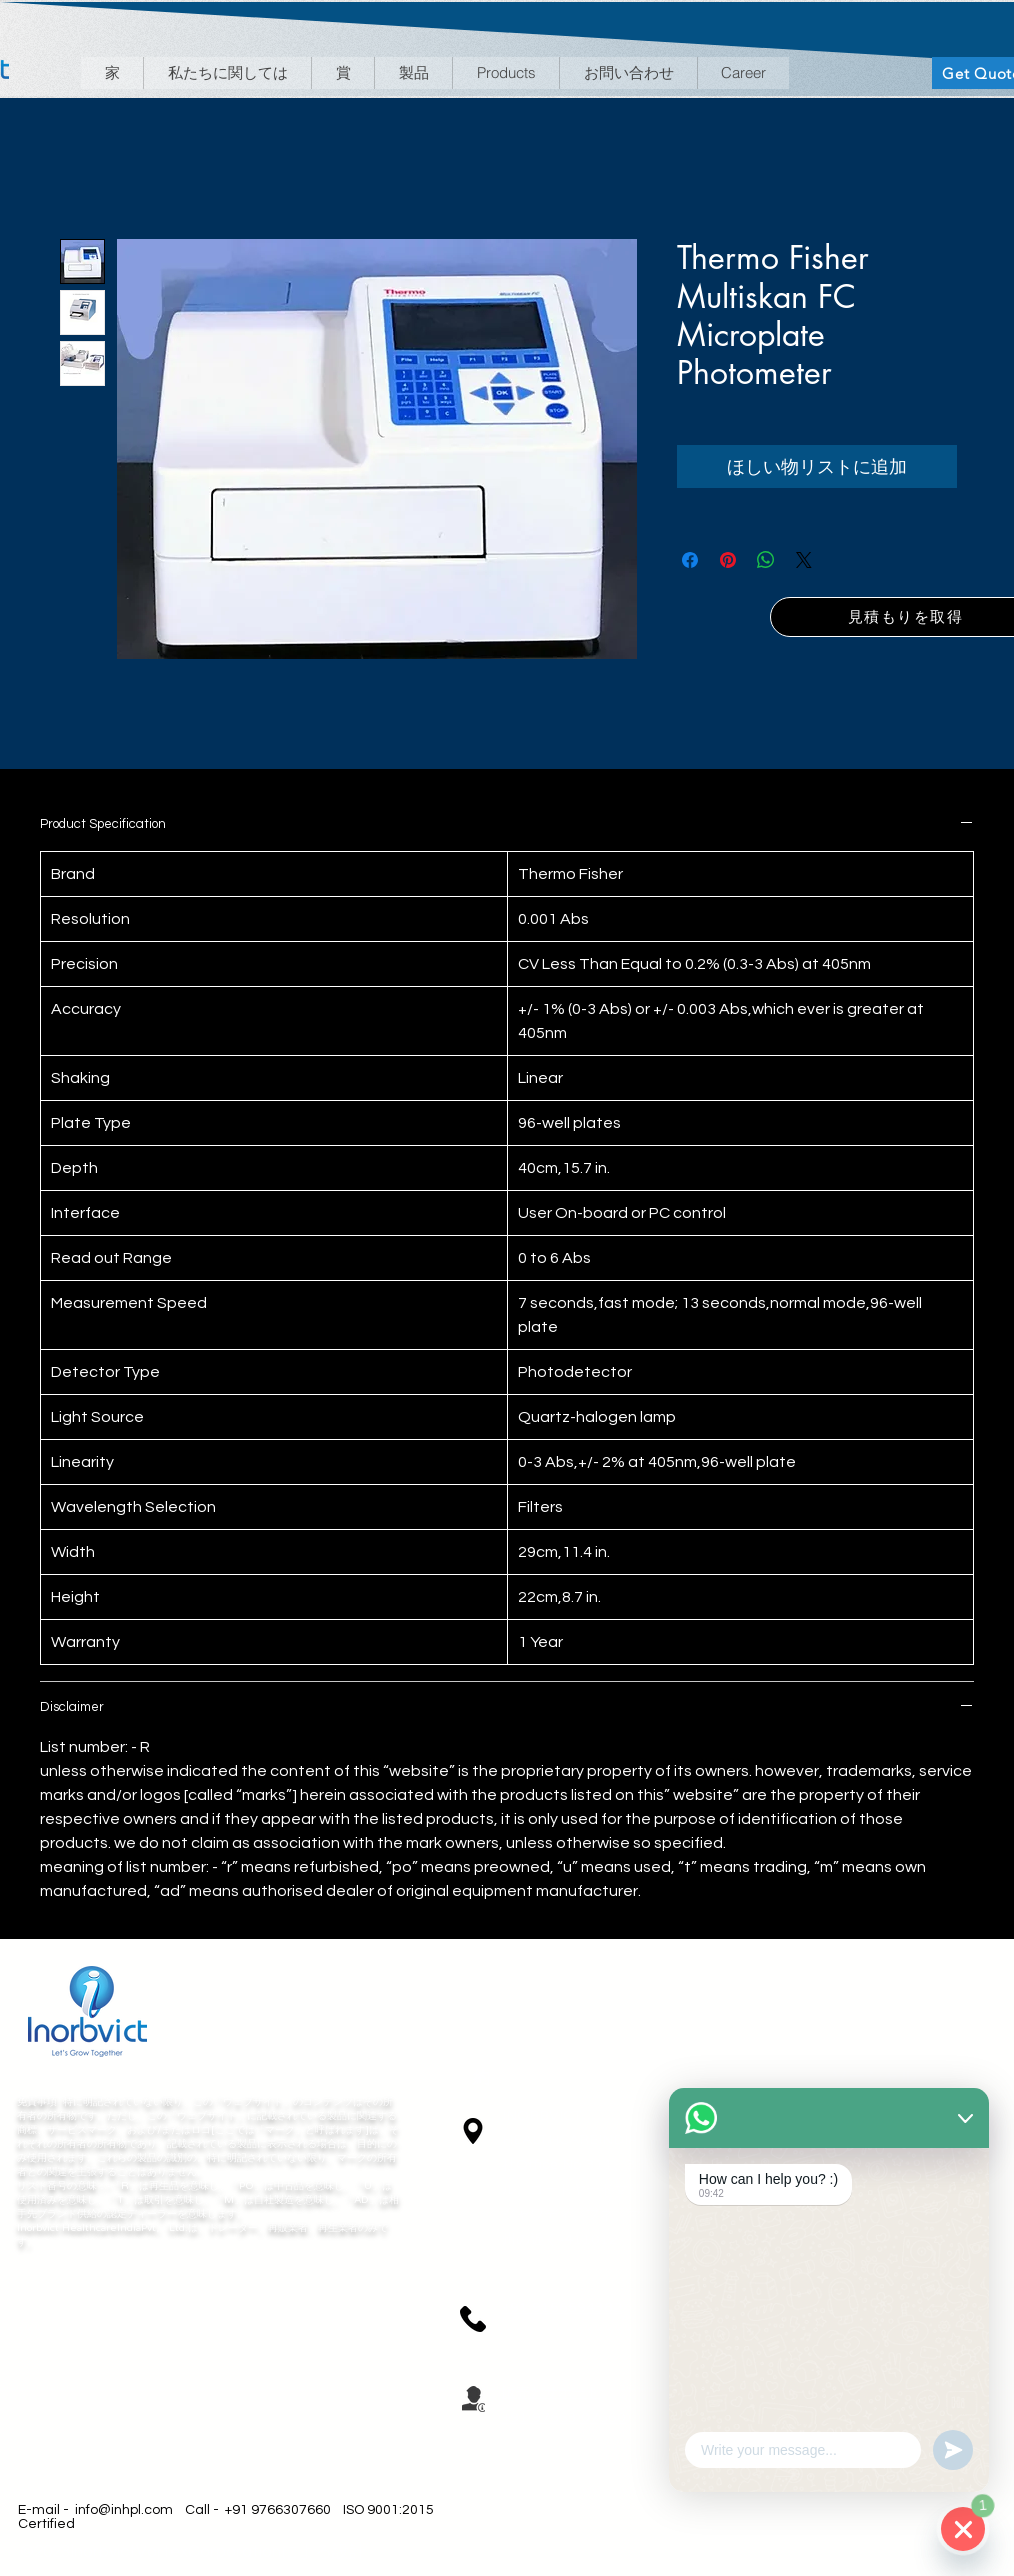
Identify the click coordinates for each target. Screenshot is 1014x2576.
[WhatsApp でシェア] (766, 560)
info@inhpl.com (124, 2510)
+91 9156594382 (562, 2307)
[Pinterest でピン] (728, 560)
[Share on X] (804, 560)
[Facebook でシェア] (690, 560)
